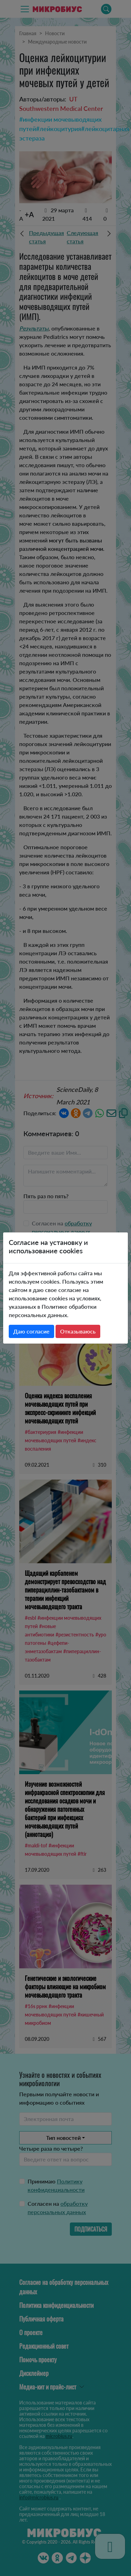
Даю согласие (31, 1331)
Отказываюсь (78, 1331)
